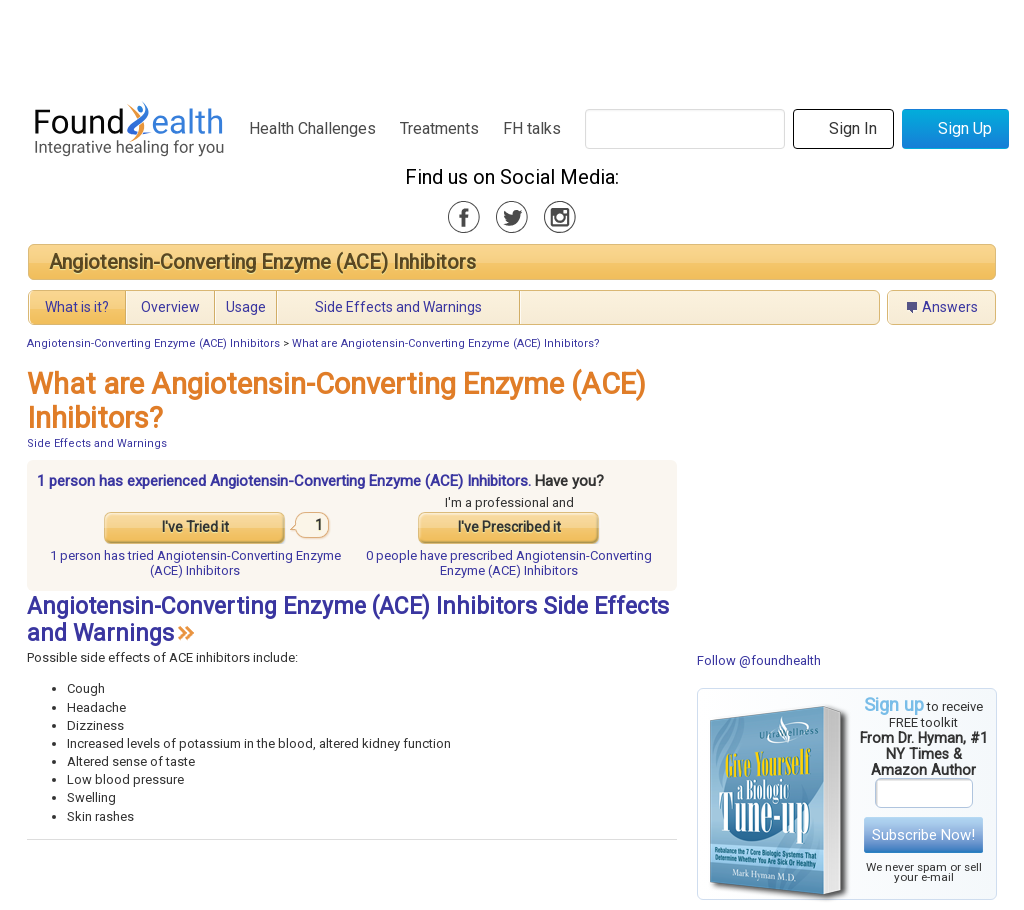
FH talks (532, 128)
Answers (950, 307)
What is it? (77, 307)
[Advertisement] (511, 45)
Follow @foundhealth (759, 660)
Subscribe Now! (923, 835)
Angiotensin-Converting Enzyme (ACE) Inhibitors (262, 262)
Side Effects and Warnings (398, 307)
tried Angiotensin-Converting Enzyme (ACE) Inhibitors (195, 563)
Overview (170, 307)
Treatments (439, 128)
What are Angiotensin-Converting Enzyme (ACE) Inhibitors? (446, 343)
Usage (246, 307)
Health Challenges (312, 128)
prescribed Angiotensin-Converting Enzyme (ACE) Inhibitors (509, 563)
